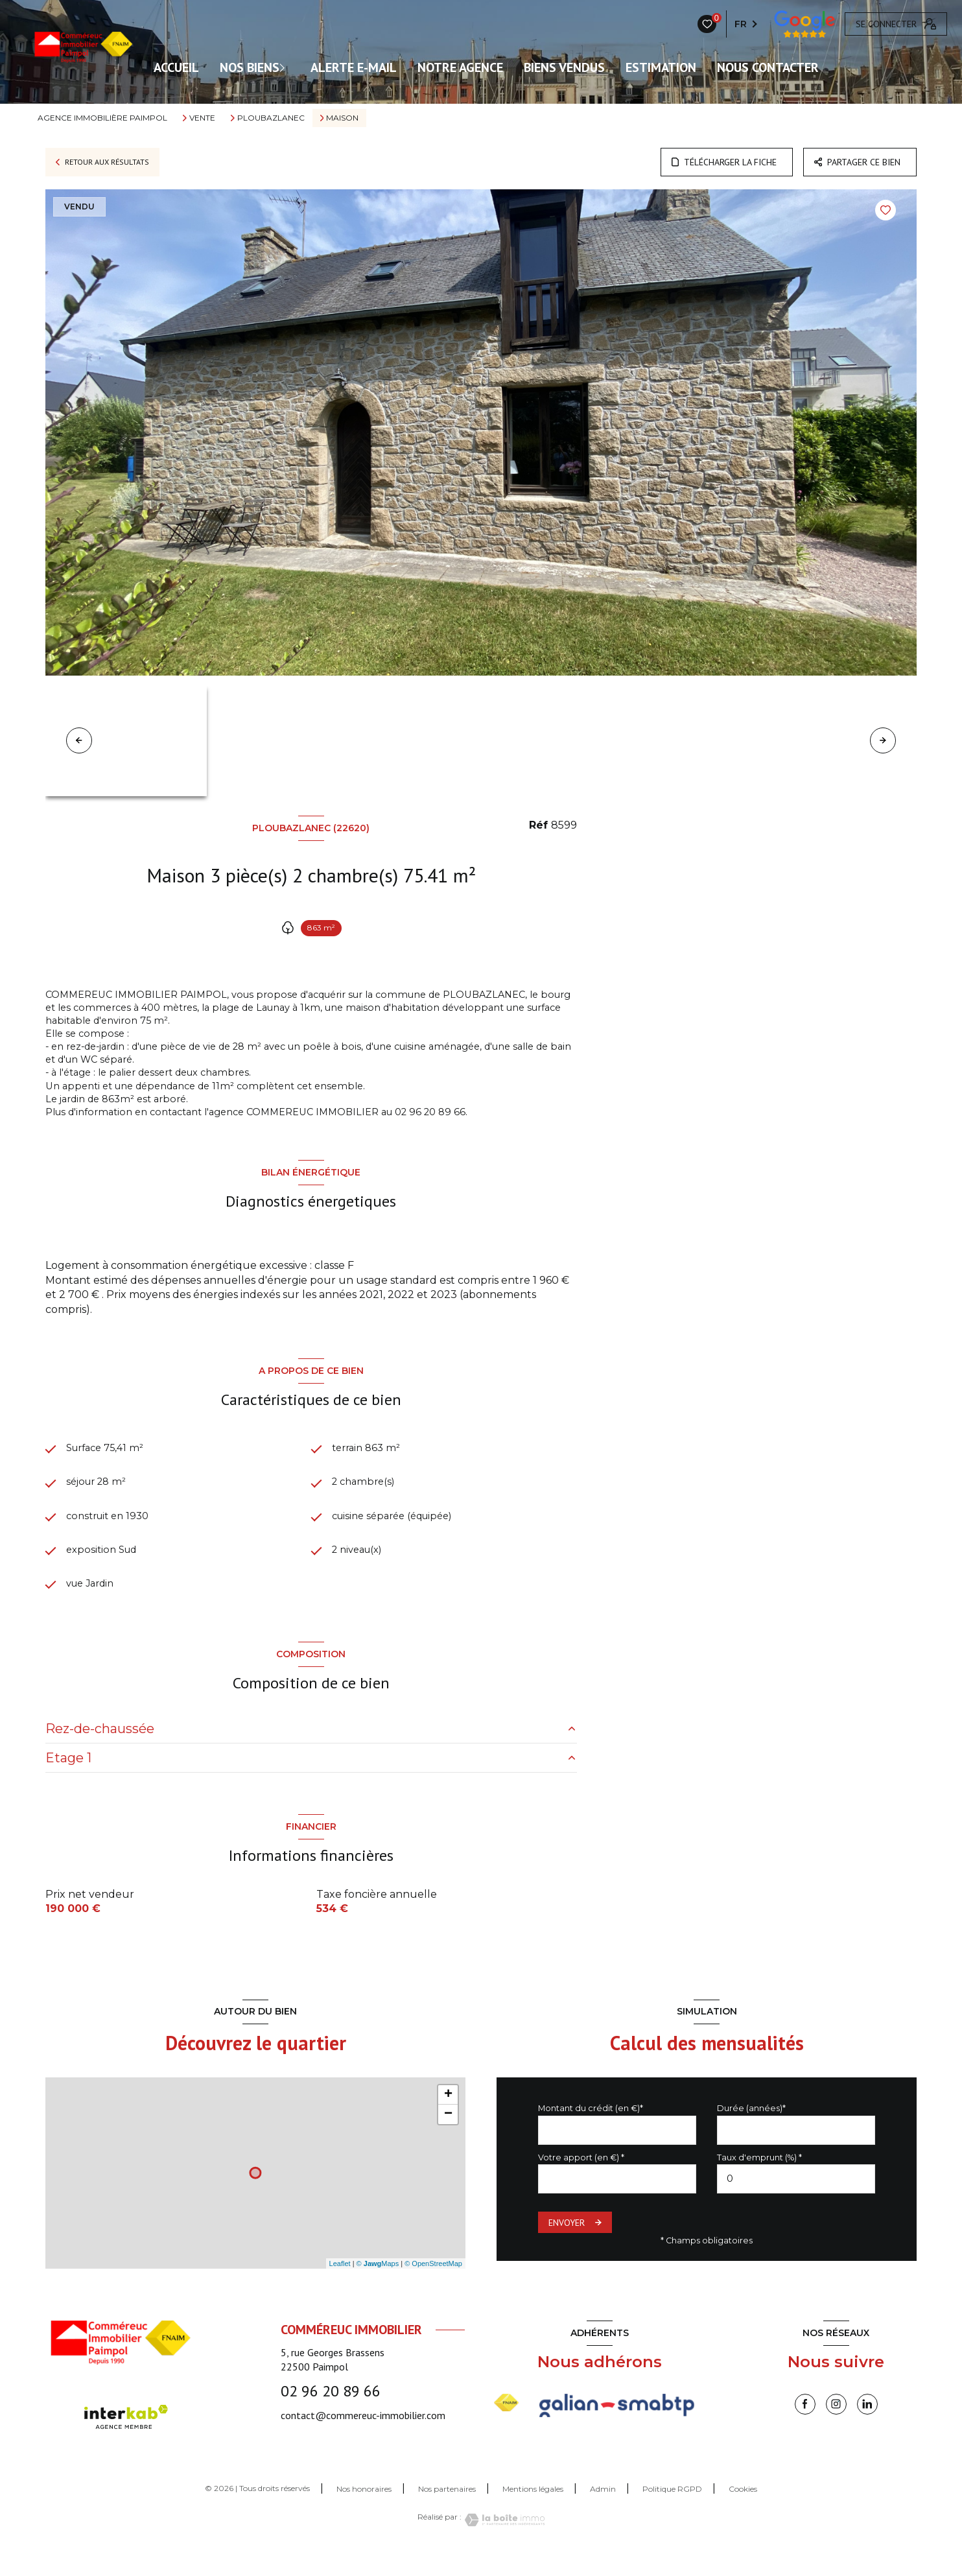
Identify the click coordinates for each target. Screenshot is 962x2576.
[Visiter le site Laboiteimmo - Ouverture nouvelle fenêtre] (503, 2542)
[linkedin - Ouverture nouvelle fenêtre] (867, 2425)
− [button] (448, 2136)
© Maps (378, 2285)
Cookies (743, 2511)
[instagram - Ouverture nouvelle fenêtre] (836, 2425)
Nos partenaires (447, 2511)
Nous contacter (768, 67)
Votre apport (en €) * (581, 2179)
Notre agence (460, 67)
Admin (603, 2511)
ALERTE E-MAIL (354, 67)
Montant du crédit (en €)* (590, 2130)
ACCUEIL (176, 67)
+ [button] (448, 2117)
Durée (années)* (751, 2130)
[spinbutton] (796, 2201)
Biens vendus (564, 67)
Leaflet (340, 2285)
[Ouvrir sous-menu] (288, 67)
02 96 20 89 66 (331, 2413)
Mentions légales (532, 2511)
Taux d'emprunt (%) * (759, 2179)
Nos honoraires (364, 2511)
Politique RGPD (672, 2511)
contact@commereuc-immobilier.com (363, 2437)
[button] (883, 740)
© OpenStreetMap (433, 2285)
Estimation (661, 67)
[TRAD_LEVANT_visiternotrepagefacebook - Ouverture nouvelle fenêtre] (805, 2425)
